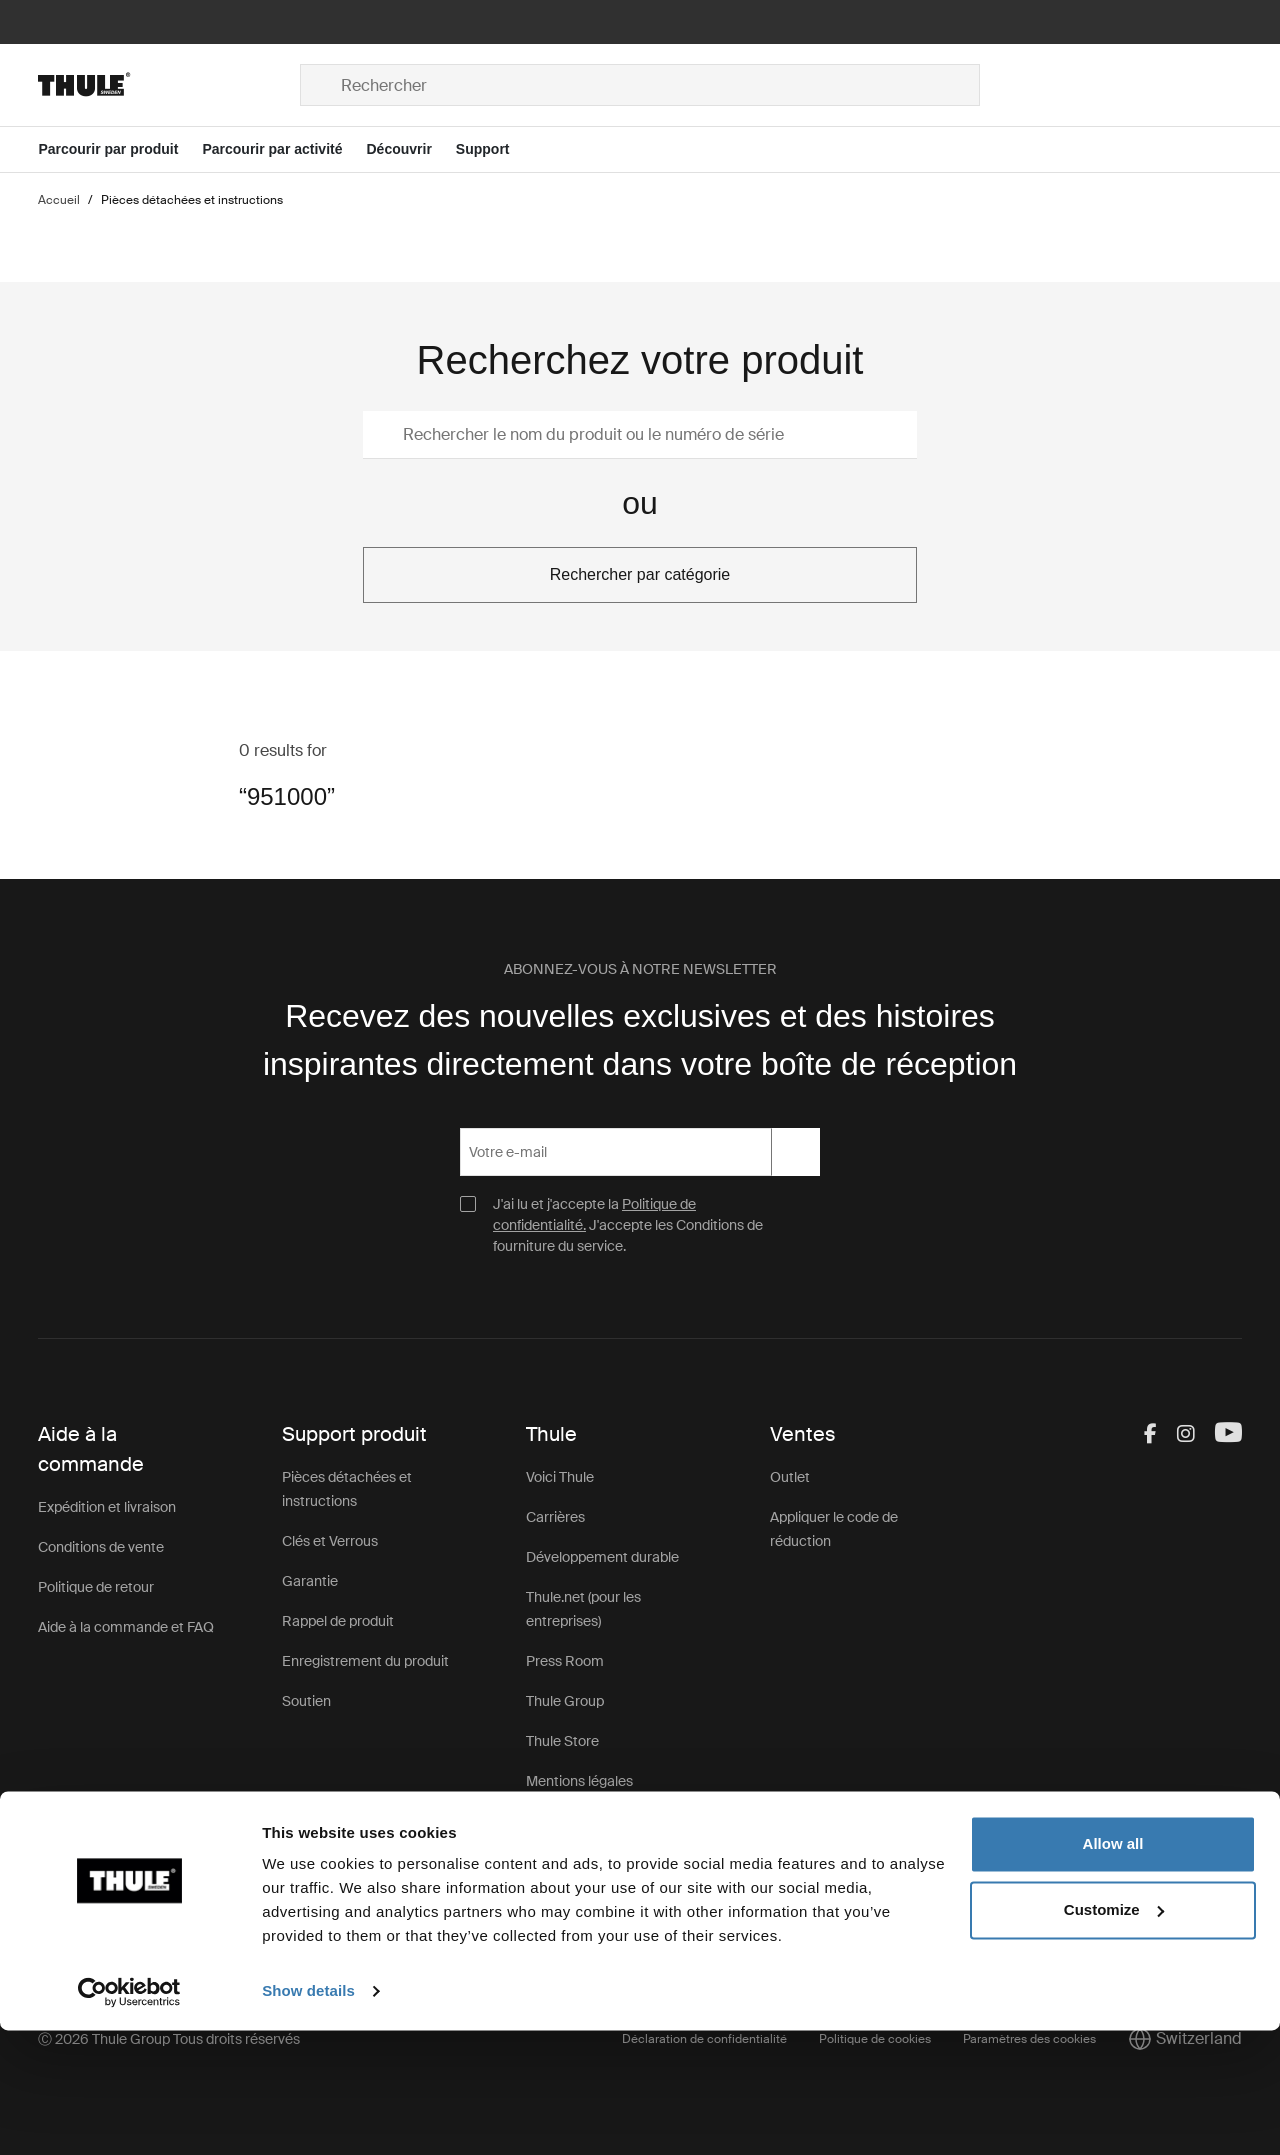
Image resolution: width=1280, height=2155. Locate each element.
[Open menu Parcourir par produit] (120, 149)
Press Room (565, 1661)
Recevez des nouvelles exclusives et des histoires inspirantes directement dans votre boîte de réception (640, 1040)
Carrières (555, 1517)
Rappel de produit (338, 1621)
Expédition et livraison (107, 1507)
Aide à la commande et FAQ (126, 1627)
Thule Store (562, 1741)
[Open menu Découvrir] (410, 149)
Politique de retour (96, 1587)
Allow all (1113, 1968)
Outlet (790, 1477)
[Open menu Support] (495, 149)
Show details (308, 2115)
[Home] (169, 85)
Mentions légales (579, 1781)
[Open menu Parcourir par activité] (284, 149)
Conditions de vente (101, 1547)
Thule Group (565, 1701)
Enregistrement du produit (365, 1661)
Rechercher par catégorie (640, 574)
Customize (1114, 2033)
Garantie (310, 1581)
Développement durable (602, 1557)
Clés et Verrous (330, 1541)
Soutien (306, 1701)
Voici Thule (560, 1477)
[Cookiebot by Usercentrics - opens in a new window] (129, 2116)
